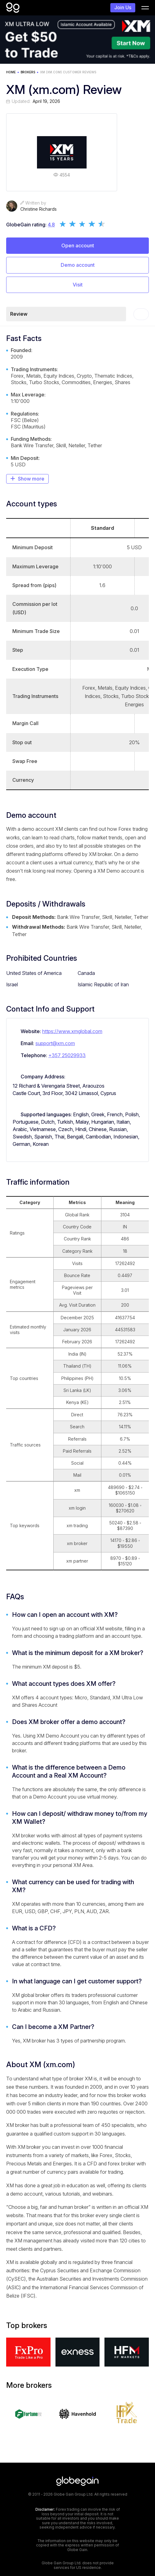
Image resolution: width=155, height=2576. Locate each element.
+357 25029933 (67, 1055)
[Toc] (141, 314)
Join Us (122, 7)
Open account (77, 245)
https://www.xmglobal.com (72, 1031)
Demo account (78, 265)
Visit (78, 285)
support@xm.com (55, 1043)
